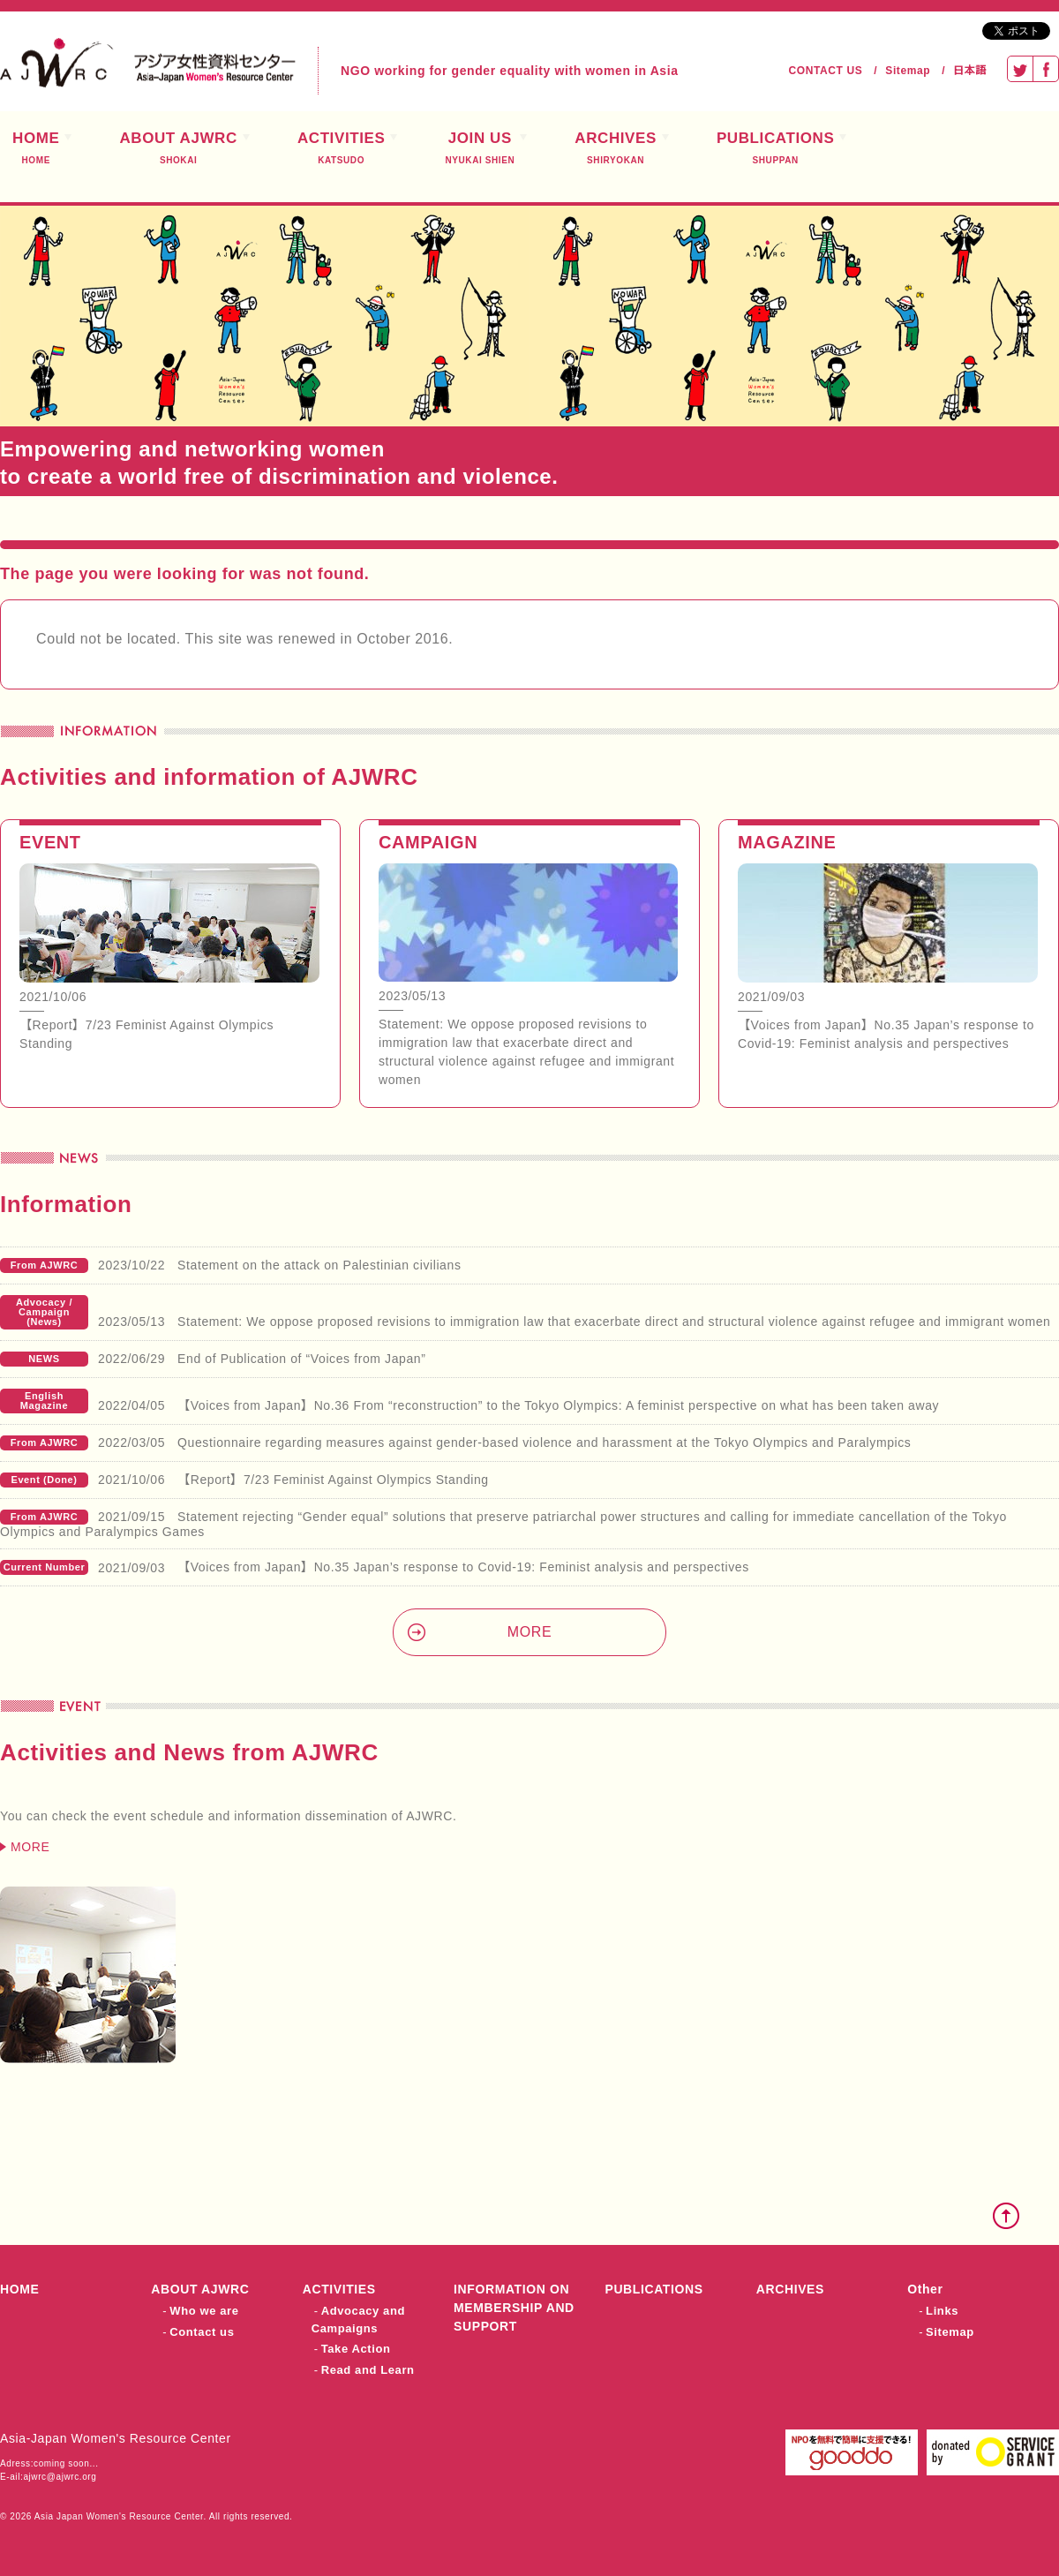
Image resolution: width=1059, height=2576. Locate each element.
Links (942, 2310)
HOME (19, 2289)
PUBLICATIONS (775, 148)
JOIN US (479, 148)
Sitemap (907, 70)
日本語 (970, 70)
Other (925, 2289)
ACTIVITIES (341, 148)
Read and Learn (368, 2369)
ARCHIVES (616, 148)
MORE (529, 1631)
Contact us (201, 2332)
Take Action (356, 2348)
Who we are (203, 2310)
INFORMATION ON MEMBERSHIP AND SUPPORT (514, 2307)
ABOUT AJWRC (178, 148)
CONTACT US (826, 70)
